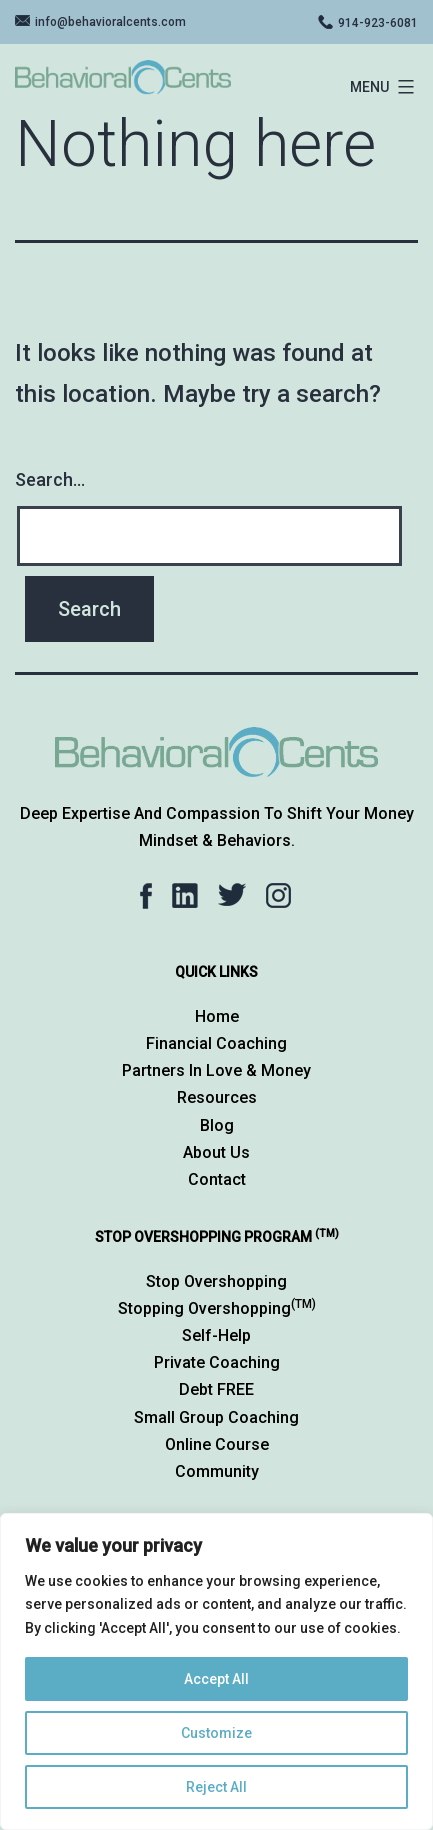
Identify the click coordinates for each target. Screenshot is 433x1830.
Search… (50, 479)
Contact (217, 1179)
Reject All (216, 1787)
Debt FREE (216, 1389)
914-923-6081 (378, 23)
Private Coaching (217, 1362)
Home (217, 1016)
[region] (216, 1671)
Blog (217, 1125)
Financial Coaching (216, 1043)
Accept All (216, 1679)
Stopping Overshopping (217, 1308)
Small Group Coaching (216, 1417)
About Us (216, 1152)
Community (217, 1471)
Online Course (217, 1444)
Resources (217, 1097)
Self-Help (216, 1335)
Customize (216, 1733)
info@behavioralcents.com (110, 22)
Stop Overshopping (216, 1281)
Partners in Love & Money (216, 1070)
